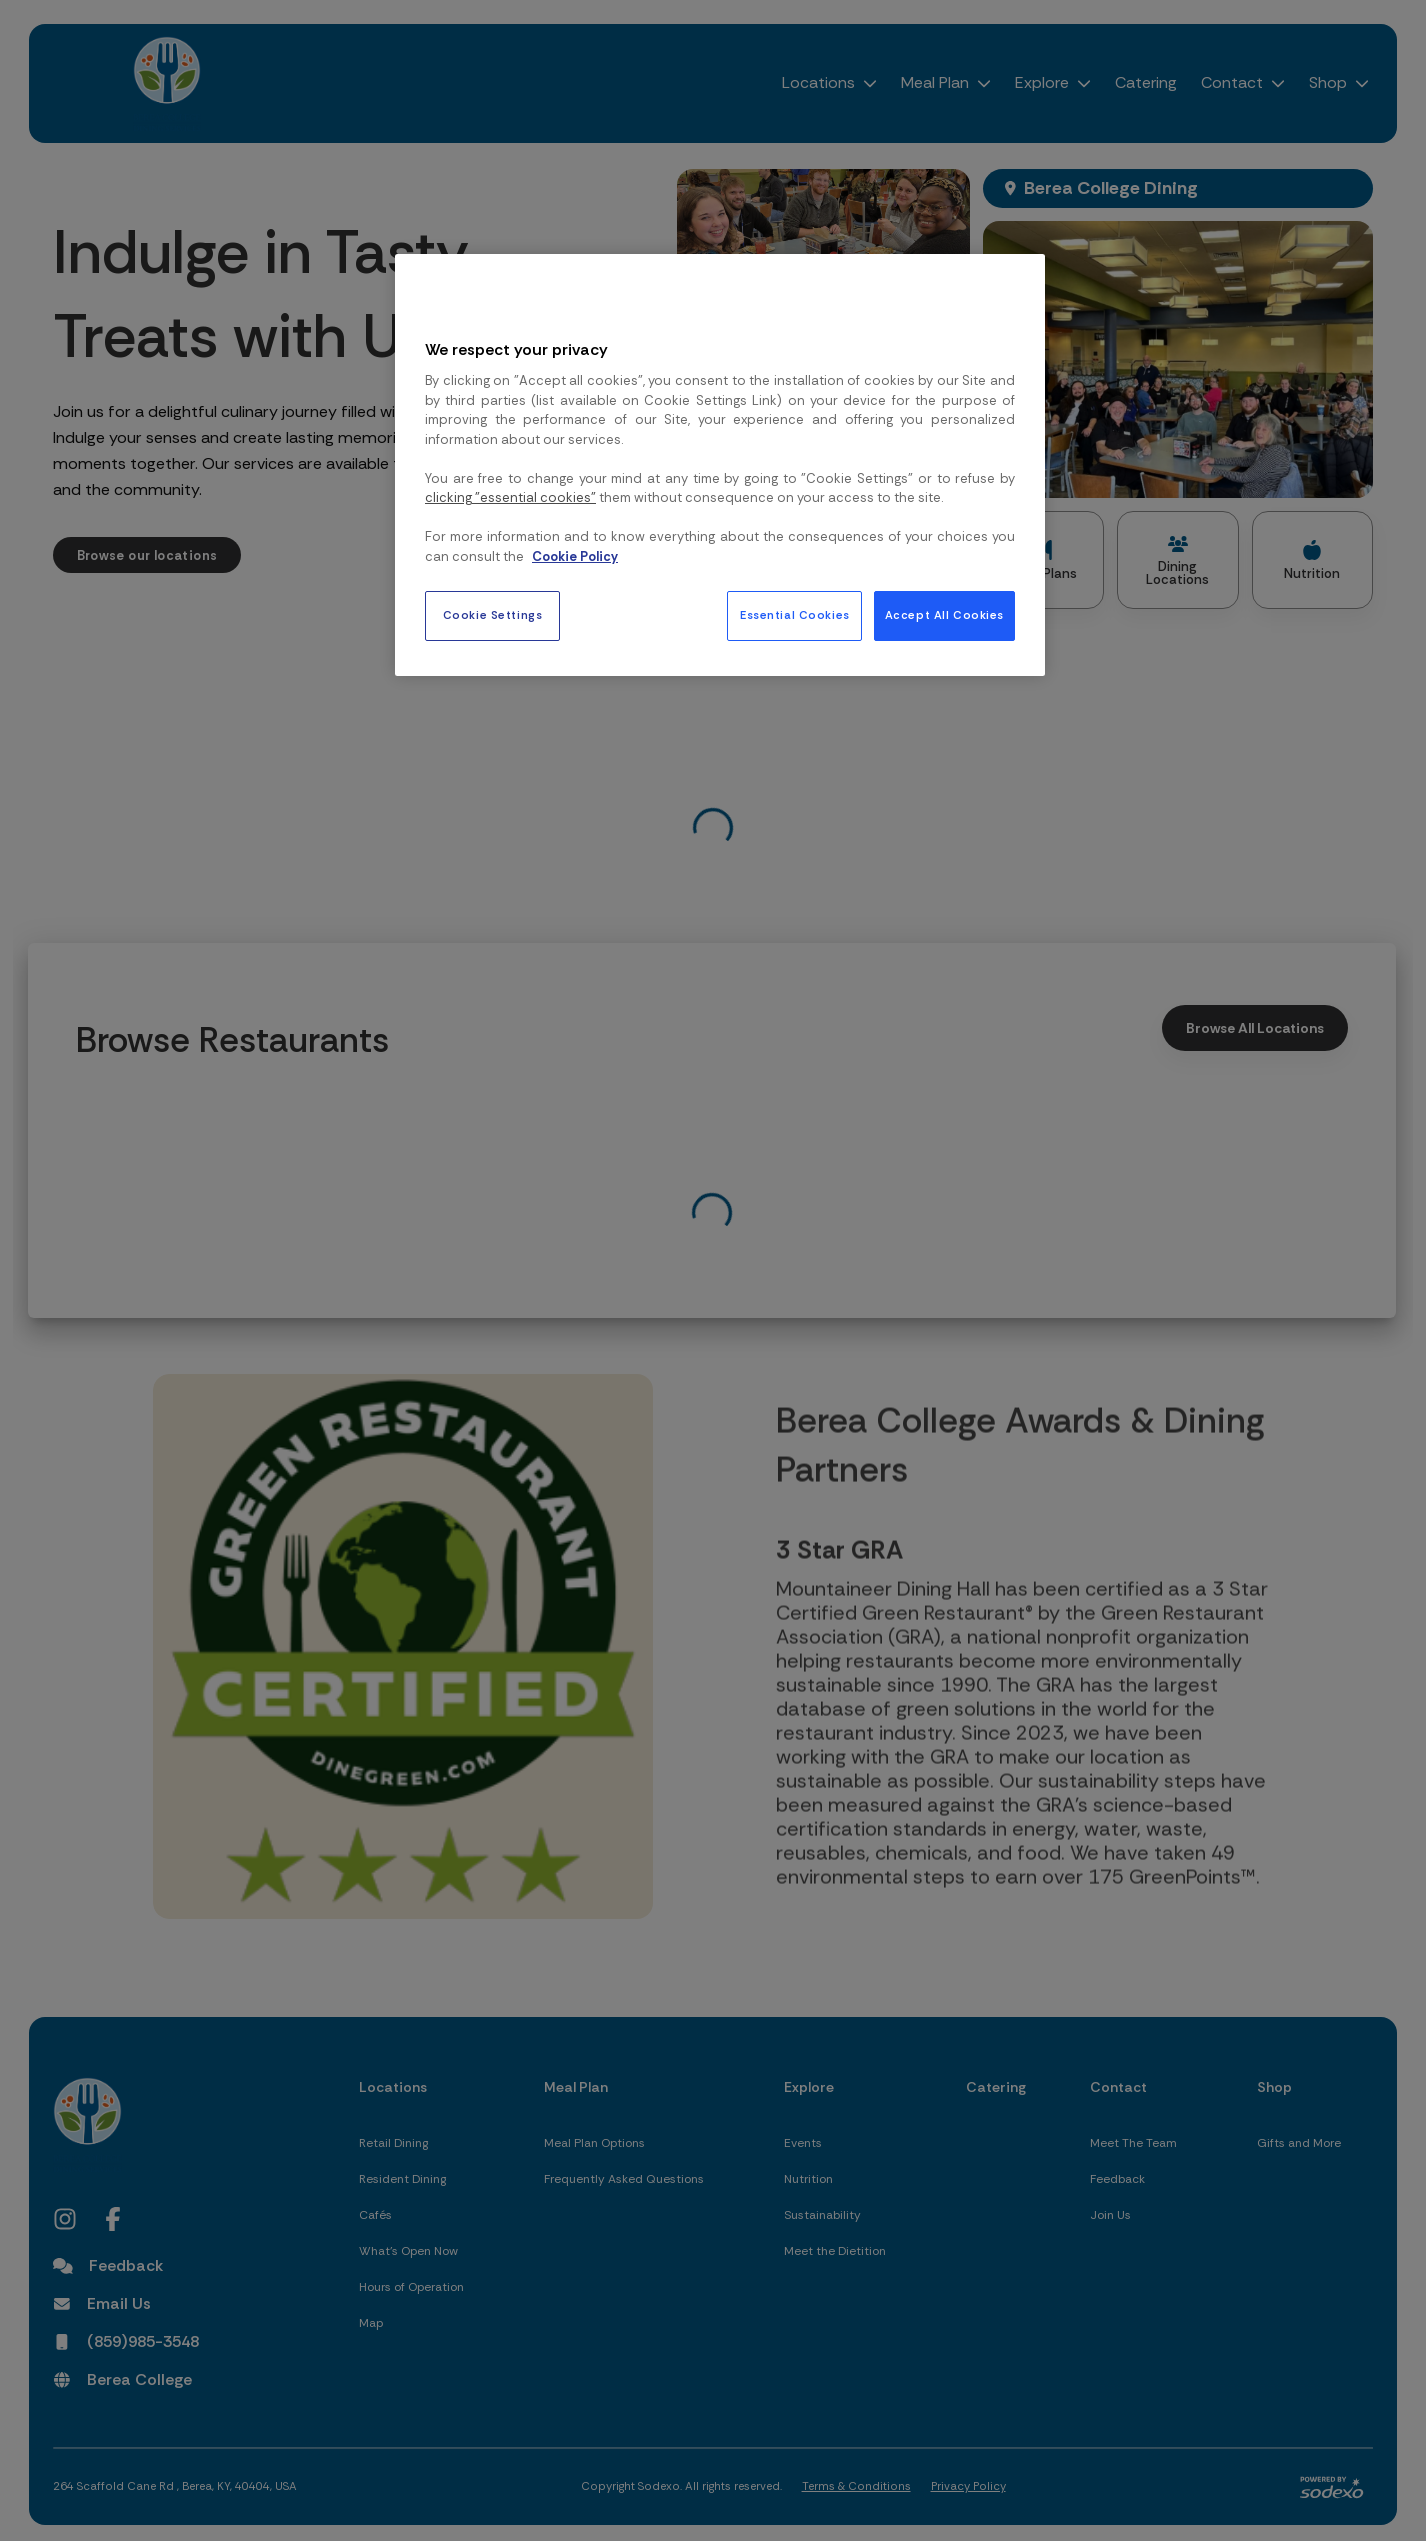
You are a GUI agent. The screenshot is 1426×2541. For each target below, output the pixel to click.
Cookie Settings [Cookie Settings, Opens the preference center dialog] (493, 615)
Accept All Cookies (944, 615)
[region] (720, 465)
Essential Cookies (795, 615)
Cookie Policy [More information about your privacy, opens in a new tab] (575, 556)
